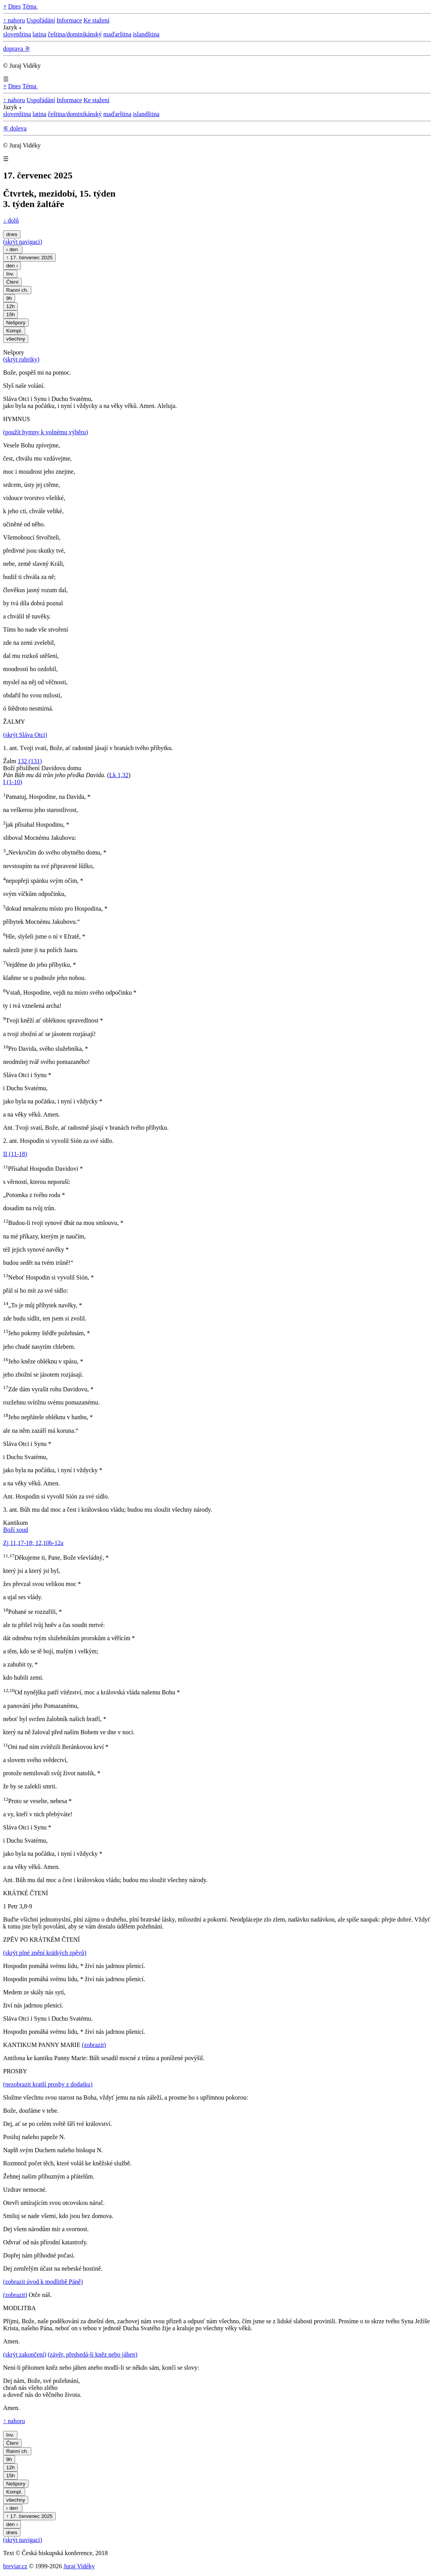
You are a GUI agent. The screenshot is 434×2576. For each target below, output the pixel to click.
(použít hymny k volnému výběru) (45, 432)
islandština (146, 34)
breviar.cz (15, 2566)
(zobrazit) (94, 2045)
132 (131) (30, 761)
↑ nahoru (14, 20)
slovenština (17, 34)
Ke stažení (96, 20)
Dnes (14, 6)
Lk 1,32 (118, 775)
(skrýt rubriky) (21, 359)
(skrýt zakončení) (24, 2354)
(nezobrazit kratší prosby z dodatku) (47, 2084)
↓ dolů (11, 220)
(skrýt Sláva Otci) (25, 734)
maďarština (117, 34)
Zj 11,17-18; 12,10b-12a (33, 1543)
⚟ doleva (15, 128)
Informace (69, 20)
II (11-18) (15, 1154)
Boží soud (15, 1529)
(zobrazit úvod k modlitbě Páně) (43, 2281)
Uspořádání (40, 20)
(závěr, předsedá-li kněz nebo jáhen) (93, 2354)
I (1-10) (12, 782)
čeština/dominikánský (75, 34)
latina (39, 34)
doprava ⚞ (16, 48)
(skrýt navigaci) (22, 241)
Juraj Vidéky (79, 2566)
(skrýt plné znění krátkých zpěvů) (44, 1952)
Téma (30, 6)
